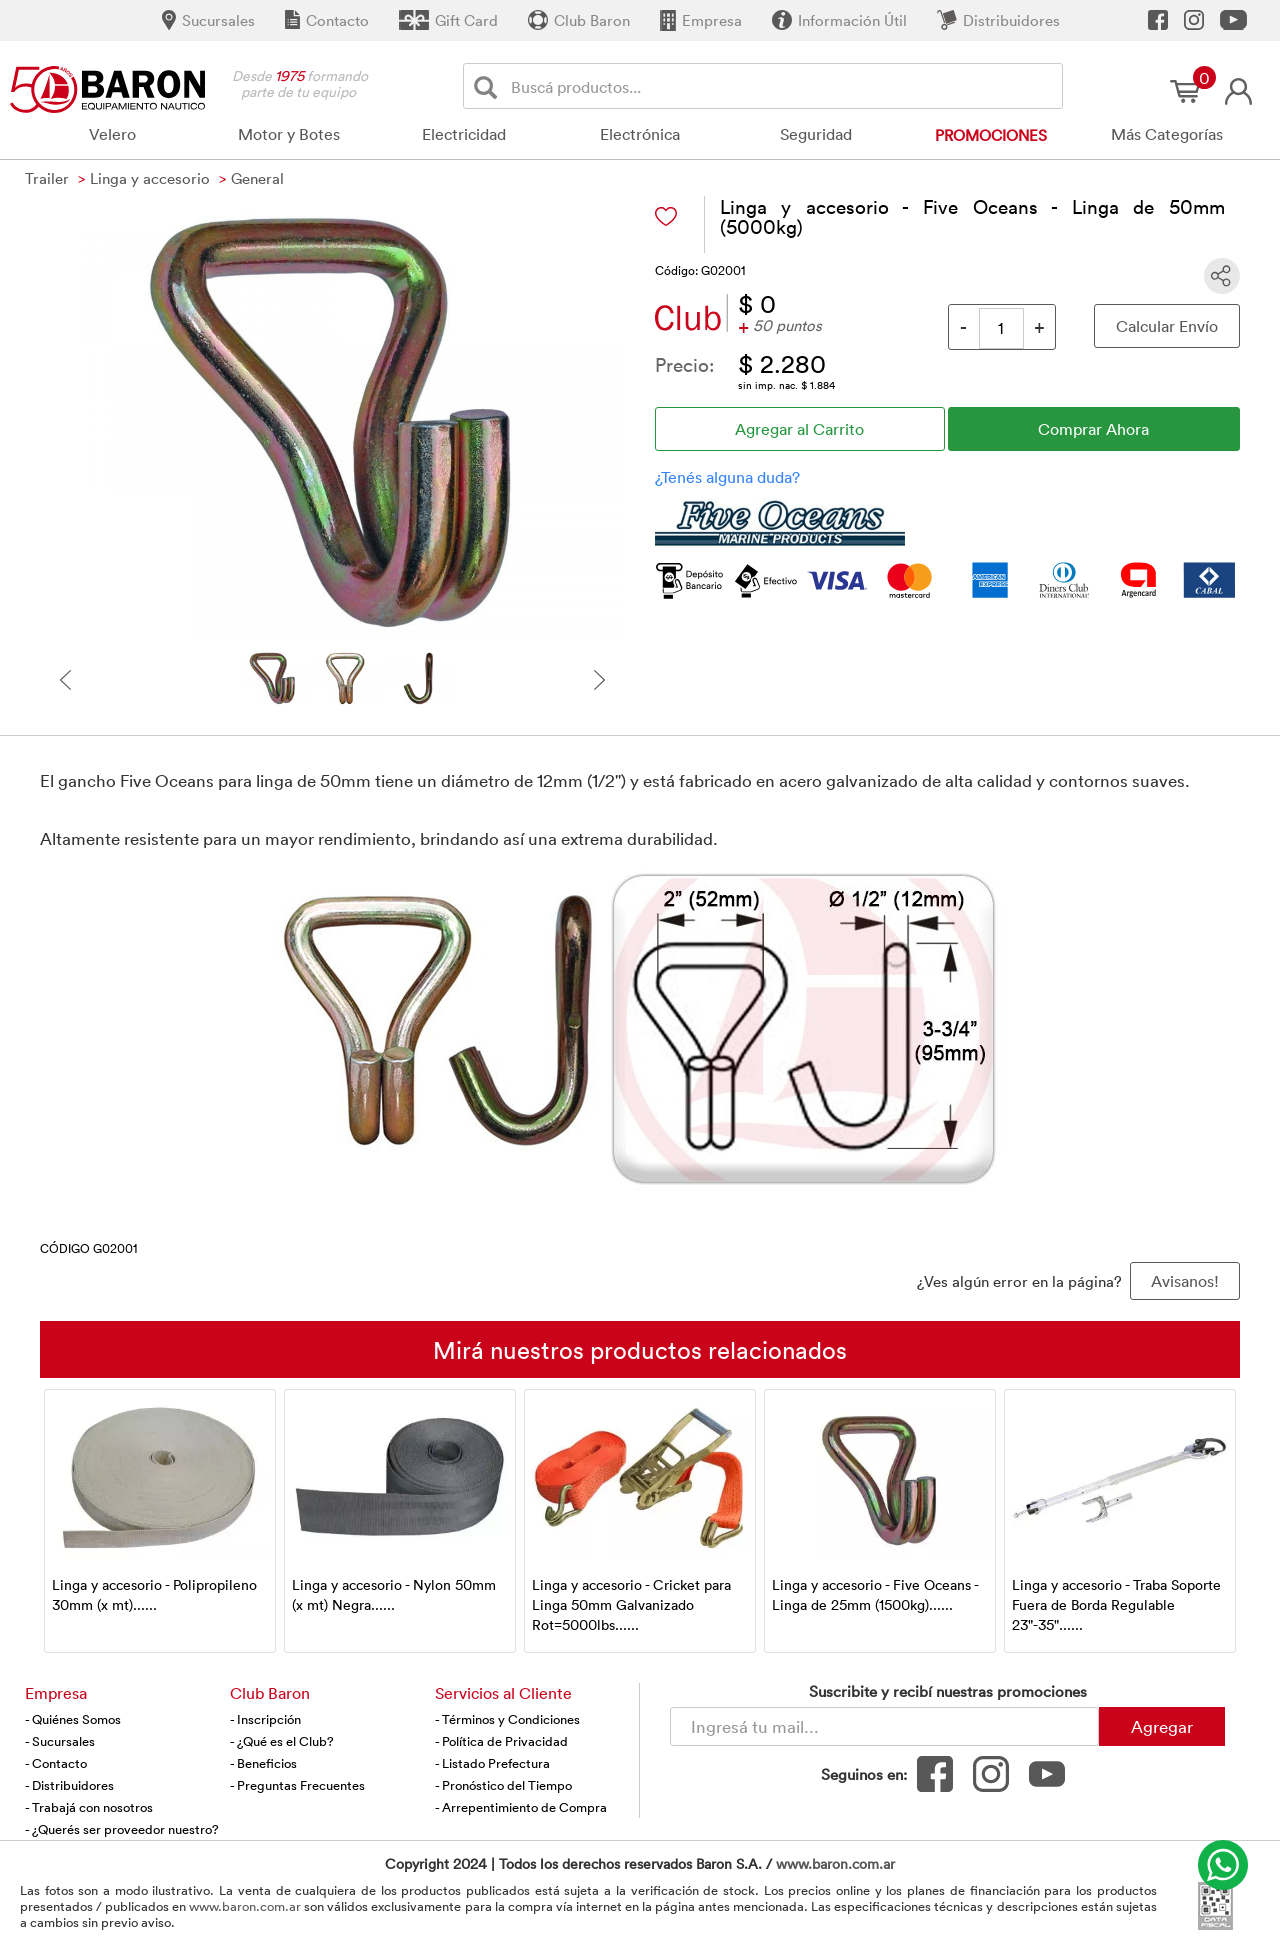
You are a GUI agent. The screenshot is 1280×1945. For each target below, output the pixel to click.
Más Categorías (1167, 134)
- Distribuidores (69, 1785)
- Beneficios (263, 1763)
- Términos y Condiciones (507, 1719)
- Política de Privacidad (501, 1741)
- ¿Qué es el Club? (282, 1741)
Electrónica (640, 134)
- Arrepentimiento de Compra (521, 1807)
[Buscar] (489, 86)
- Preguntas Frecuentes (297, 1785)
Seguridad (816, 134)
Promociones (991, 135)
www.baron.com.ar (835, 1863)
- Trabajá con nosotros (89, 1807)
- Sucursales (60, 1741)
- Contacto (56, 1763)
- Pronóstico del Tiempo (503, 1785)
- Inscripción (265, 1719)
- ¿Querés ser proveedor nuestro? (122, 1829)
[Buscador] (783, 86)
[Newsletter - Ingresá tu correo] (884, 1726)
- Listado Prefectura (492, 1763)
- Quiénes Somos (73, 1719)
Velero (112, 134)
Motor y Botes (289, 134)
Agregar (1162, 1726)
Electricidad (464, 134)
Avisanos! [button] (1185, 1281)
